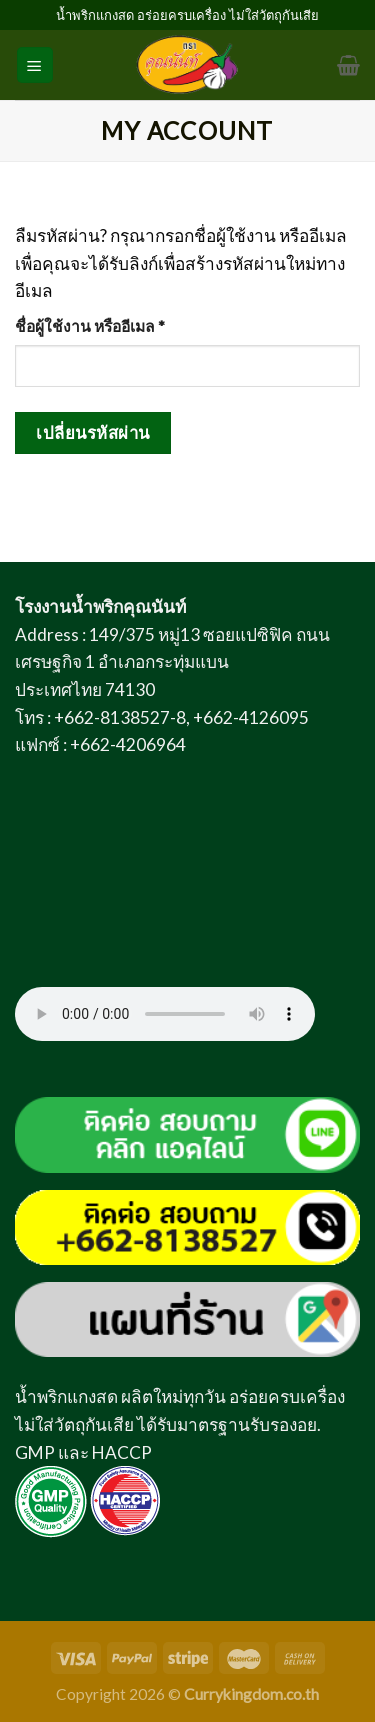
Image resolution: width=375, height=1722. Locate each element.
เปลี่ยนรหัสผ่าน (93, 432)
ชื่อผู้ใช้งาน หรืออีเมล (116, 324)
